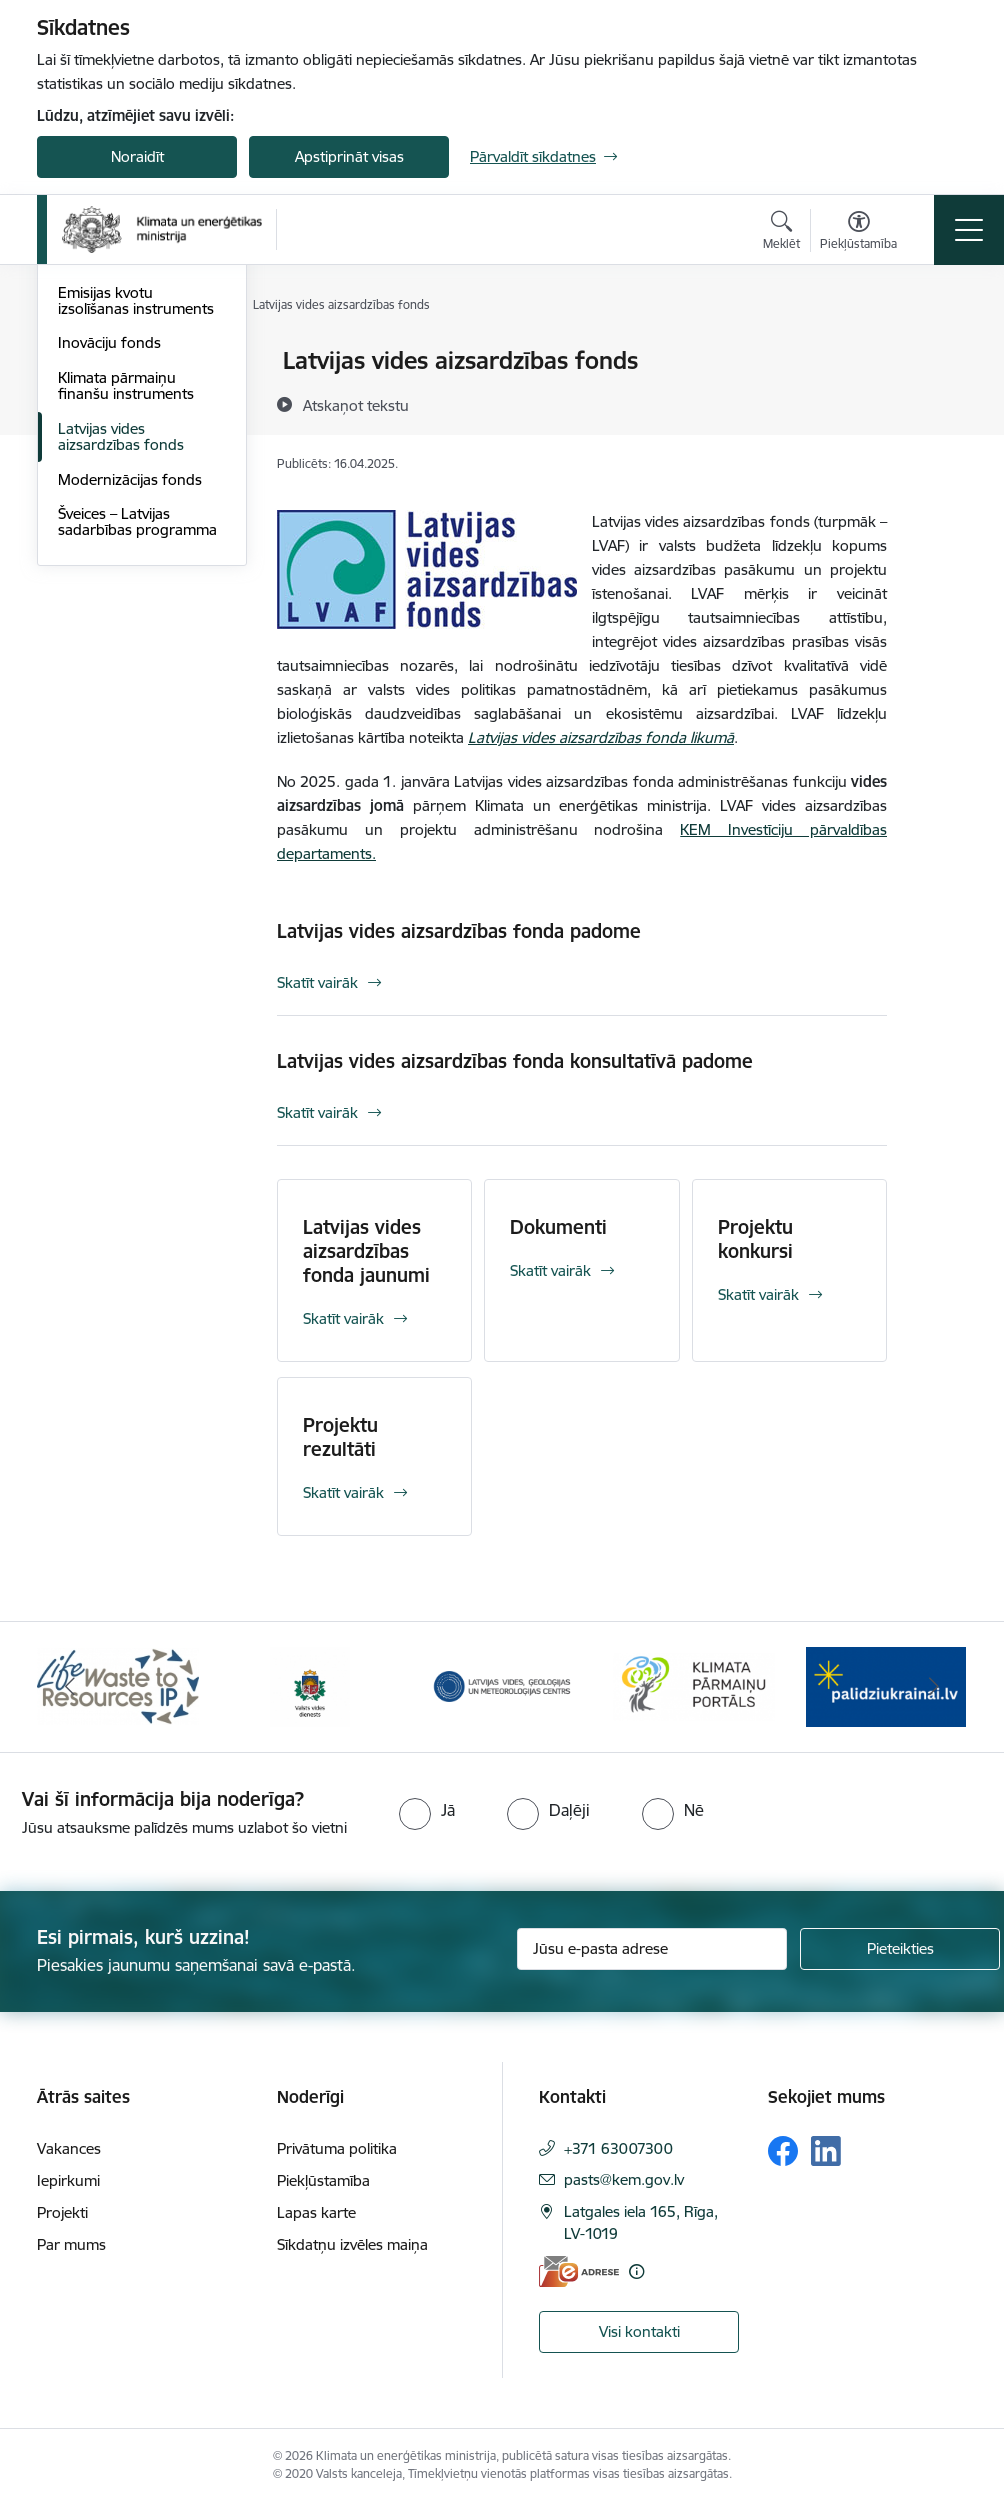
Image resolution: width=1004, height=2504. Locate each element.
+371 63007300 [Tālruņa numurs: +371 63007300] (618, 2148)
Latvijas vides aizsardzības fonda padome (459, 931)
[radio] (427, 1810)
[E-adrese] (579, 2271)
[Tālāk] (934, 1687)
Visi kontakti (639, 2331)
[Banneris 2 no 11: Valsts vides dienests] (310, 1685)
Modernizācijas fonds (130, 717)
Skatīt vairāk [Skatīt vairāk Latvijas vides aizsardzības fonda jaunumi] (343, 1318)
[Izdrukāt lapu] (939, 352)
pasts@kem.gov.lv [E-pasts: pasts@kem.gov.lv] (624, 2179)
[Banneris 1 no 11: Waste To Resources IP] (118, 1685)
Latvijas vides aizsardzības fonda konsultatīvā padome (515, 1061)
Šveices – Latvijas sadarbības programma (137, 759)
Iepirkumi (68, 2180)
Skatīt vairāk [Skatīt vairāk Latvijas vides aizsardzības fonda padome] (317, 982)
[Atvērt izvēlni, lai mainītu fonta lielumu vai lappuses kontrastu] (858, 233)
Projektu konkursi (755, 1239)
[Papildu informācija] (636, 2271)
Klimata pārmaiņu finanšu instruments (126, 623)
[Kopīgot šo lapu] (939, 402)
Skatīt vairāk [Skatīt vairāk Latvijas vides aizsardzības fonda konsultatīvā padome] (317, 1112)
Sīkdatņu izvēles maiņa (352, 2244)
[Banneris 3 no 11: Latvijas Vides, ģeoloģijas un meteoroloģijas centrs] (502, 1685)
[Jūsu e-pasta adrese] (652, 1949)
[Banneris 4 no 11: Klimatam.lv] (694, 1685)
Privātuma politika (337, 2148)
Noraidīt (137, 156)
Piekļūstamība (323, 2180)
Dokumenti (558, 1227)
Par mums (71, 2244)
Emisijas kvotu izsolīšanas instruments (136, 538)
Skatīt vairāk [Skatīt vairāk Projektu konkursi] (758, 1294)
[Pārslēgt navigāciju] (969, 230)
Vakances (69, 2148)
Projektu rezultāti (340, 1437)
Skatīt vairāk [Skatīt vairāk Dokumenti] (550, 1270)
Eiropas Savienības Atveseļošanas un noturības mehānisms (131, 479)
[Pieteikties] (900, 1949)
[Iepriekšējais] (70, 1687)
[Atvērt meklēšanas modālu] (781, 233)
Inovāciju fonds (109, 580)
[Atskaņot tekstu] (356, 405)
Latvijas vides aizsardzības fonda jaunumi (366, 1251)
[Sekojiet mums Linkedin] (826, 2151)
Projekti (62, 2212)
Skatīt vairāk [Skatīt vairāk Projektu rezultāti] (343, 1492)
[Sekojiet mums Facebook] (783, 2151)
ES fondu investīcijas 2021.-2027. (126, 369)
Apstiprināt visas (349, 156)
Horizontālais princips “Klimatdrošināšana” (130, 420)
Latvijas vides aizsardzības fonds (121, 674)
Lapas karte (316, 2212)
